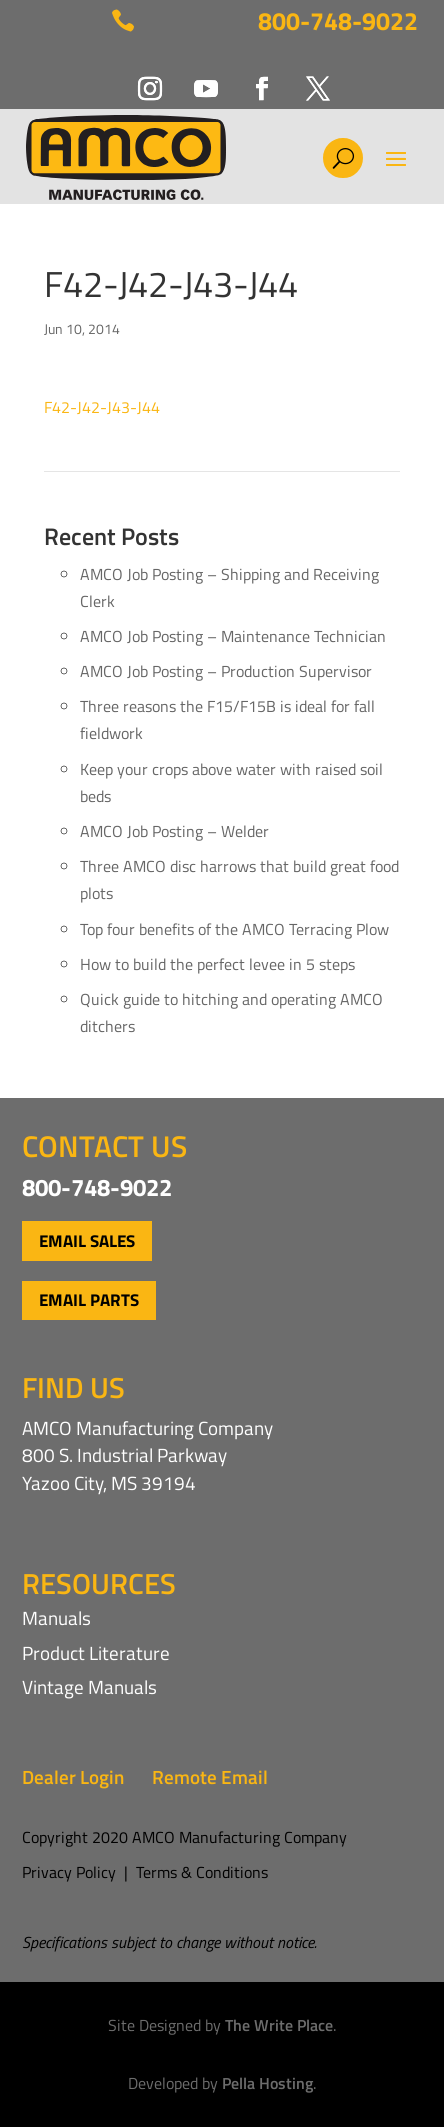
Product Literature (96, 1652)
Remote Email (210, 1776)
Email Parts (89, 1300)
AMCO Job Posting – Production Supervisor (226, 671)
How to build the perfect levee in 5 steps (217, 964)
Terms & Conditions (202, 1872)
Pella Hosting (267, 2083)
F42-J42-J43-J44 (102, 407)
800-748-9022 (338, 21)
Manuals (56, 1617)
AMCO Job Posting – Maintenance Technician (233, 636)
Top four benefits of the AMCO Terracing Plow (234, 929)
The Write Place (279, 2025)
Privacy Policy (69, 1872)
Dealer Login (73, 1776)
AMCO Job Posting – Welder (174, 831)
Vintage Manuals (89, 1686)
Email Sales (87, 1241)
